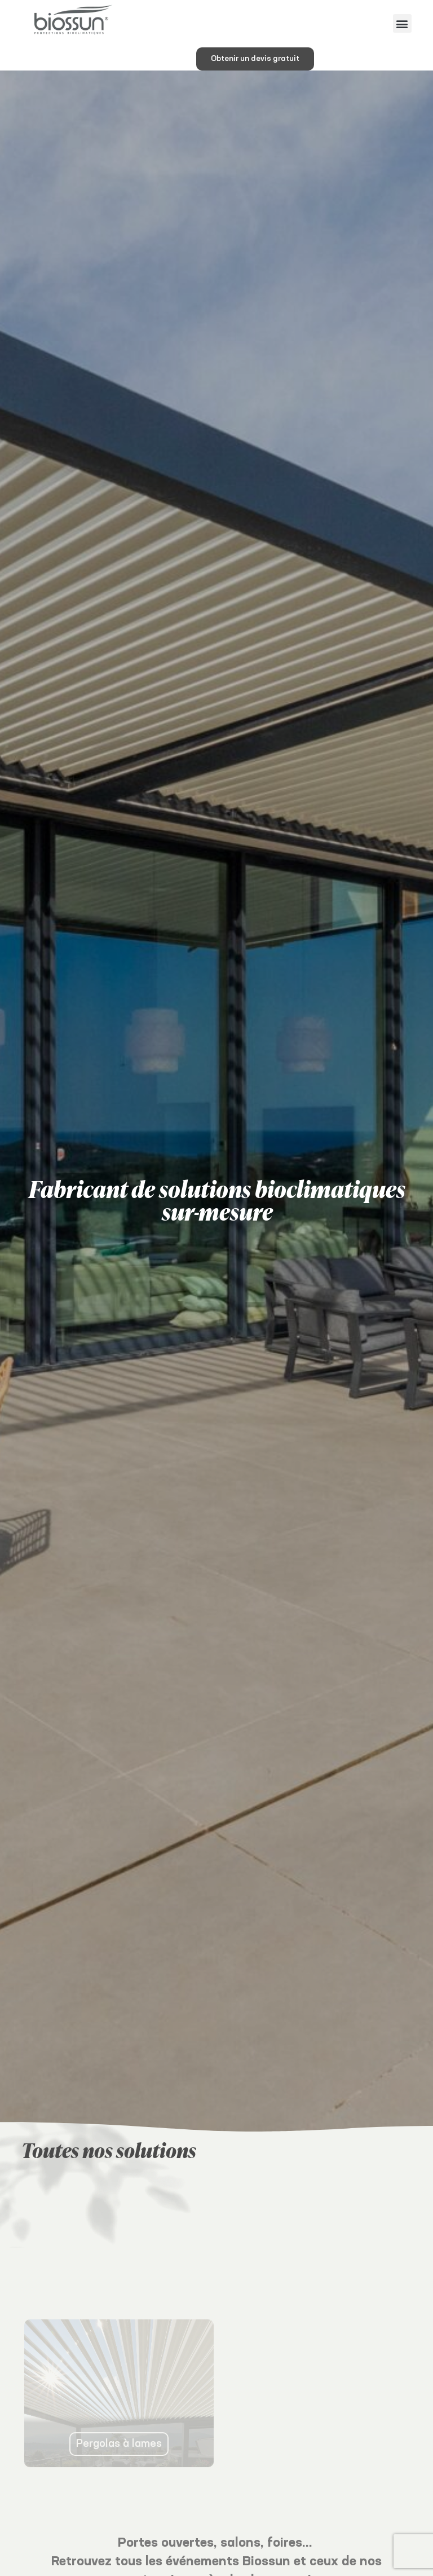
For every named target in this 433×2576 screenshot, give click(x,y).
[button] (402, 23)
